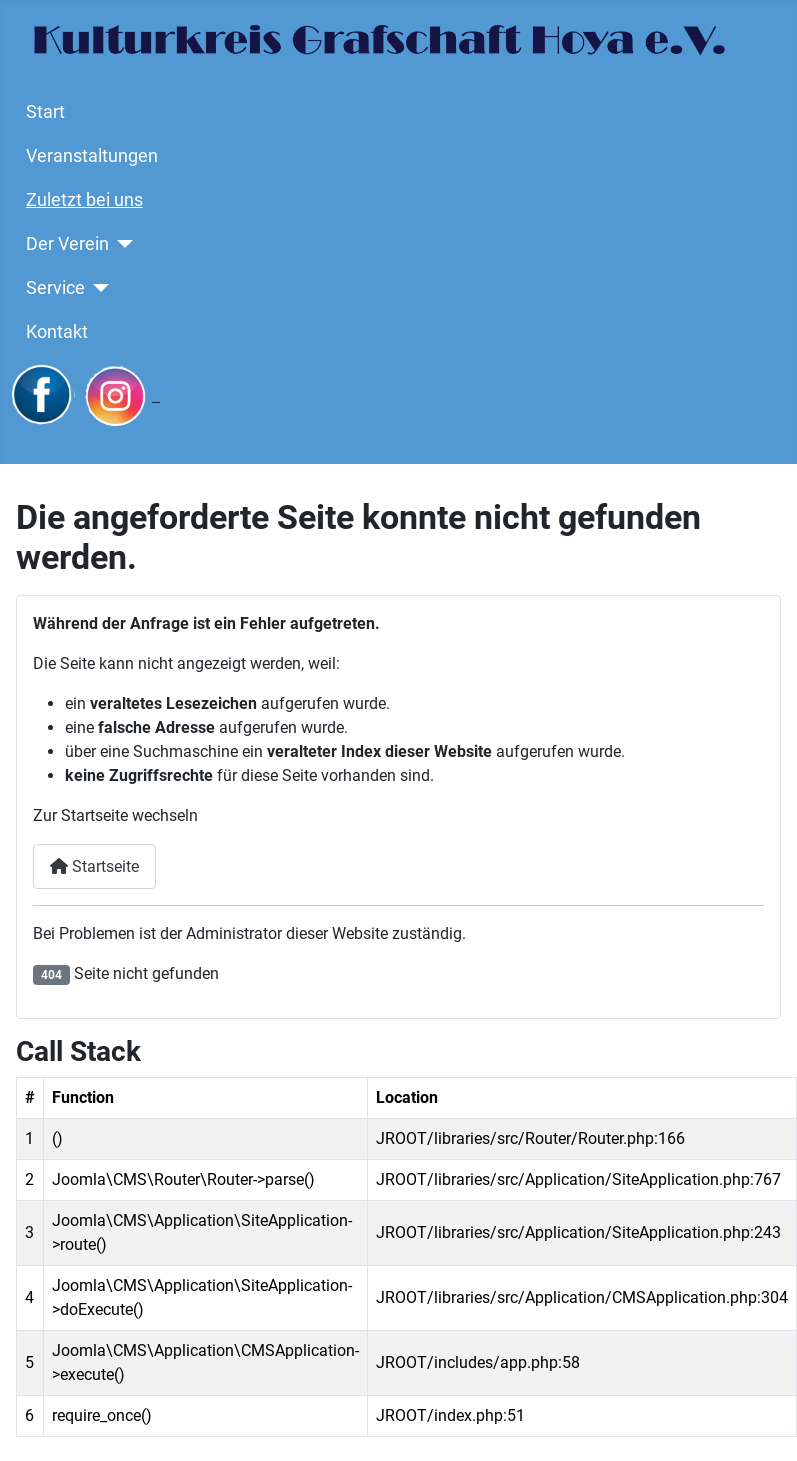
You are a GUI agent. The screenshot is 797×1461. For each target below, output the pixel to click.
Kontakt (57, 332)
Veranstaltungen (92, 156)
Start (45, 112)
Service (55, 288)
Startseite (94, 866)
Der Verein (67, 244)
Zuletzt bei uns (84, 200)
